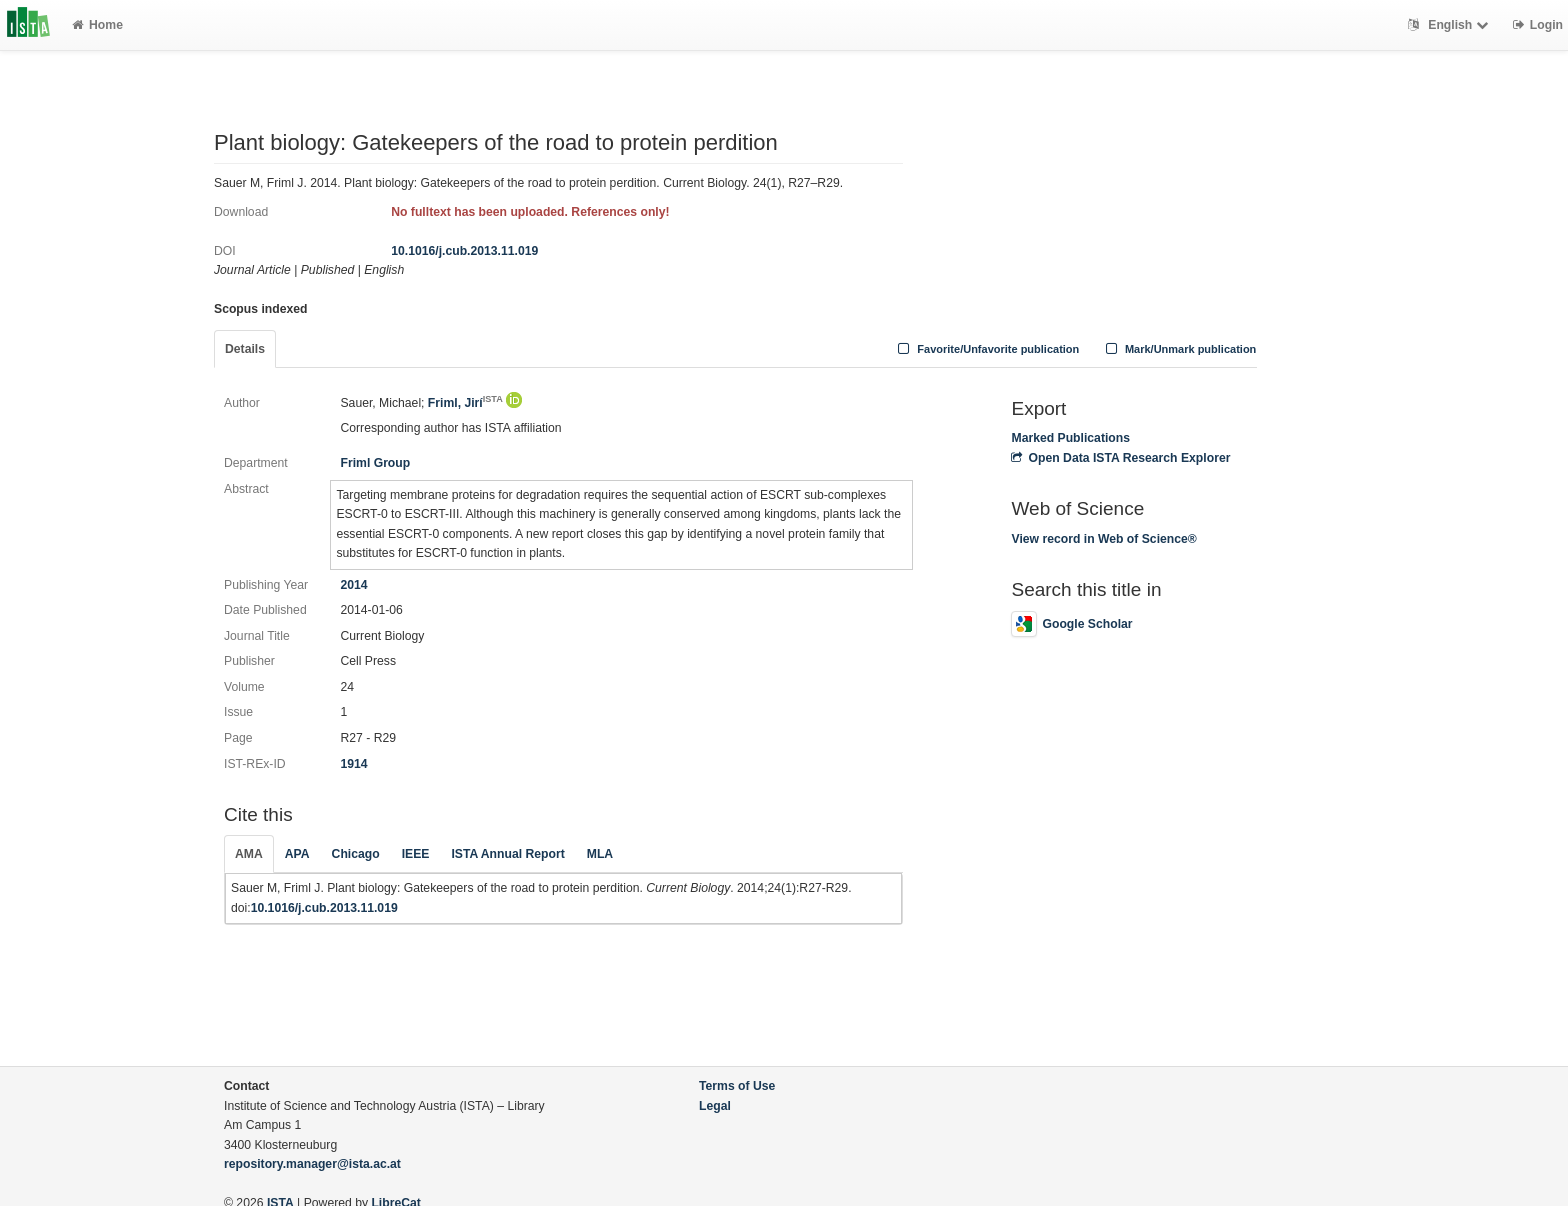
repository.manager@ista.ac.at (312, 1164)
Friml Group (375, 463)
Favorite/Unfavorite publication (987, 349)
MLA (600, 854)
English (1450, 25)
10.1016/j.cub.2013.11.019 (464, 251)
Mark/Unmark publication (1178, 349)
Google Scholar (1071, 624)
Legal (715, 1106)
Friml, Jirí (465, 403)
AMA (249, 854)
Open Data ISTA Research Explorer (1120, 458)
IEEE (416, 854)
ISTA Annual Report (507, 854)
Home (97, 25)
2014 (353, 585)
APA (297, 854)
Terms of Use (737, 1086)
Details (245, 349)
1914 (353, 764)
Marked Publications (1070, 438)
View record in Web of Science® (1103, 539)
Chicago (356, 854)
